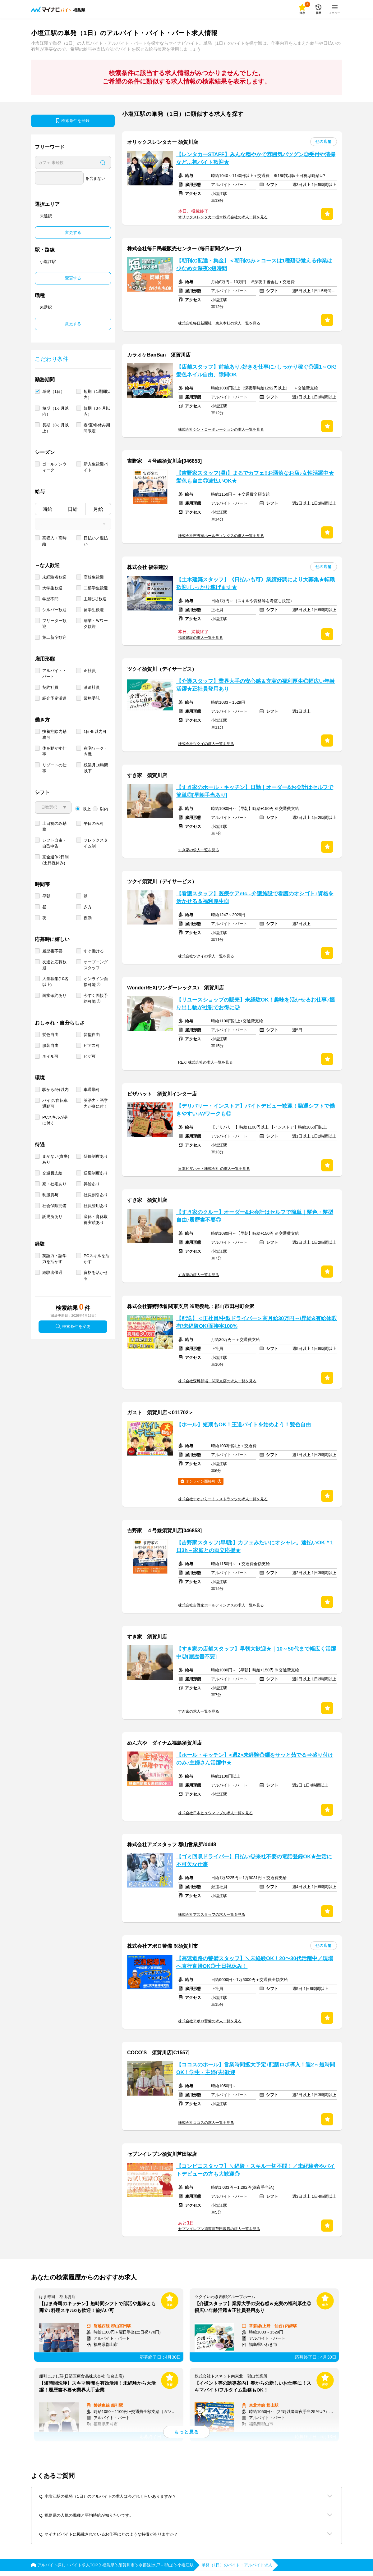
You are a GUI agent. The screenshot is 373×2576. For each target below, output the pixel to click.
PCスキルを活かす (96, 1258)
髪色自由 (50, 1034)
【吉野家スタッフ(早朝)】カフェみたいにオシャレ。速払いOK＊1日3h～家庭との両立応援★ (254, 1546)
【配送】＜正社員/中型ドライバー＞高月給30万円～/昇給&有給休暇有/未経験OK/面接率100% (256, 1322)
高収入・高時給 (54, 541)
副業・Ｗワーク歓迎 (96, 623)
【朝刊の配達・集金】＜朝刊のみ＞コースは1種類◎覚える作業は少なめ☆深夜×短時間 (254, 264)
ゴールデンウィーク (54, 467)
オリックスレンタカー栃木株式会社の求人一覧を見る (223, 217)
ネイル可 (50, 1056)
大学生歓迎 (52, 588)
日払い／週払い (96, 541)
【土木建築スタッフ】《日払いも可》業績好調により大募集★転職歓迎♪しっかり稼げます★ (255, 583)
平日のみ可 (94, 823)
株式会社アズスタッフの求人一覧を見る (211, 1914)
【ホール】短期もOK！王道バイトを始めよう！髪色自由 (243, 1425)
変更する (73, 232)
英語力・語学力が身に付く (96, 1103)
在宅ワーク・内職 (96, 751)
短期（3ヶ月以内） (97, 411)
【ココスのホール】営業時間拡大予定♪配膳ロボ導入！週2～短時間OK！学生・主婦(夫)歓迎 (255, 2068)
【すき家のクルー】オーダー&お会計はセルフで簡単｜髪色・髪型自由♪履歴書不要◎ (254, 1216)
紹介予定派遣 (54, 698)
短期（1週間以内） (97, 394)
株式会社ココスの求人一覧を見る (206, 2122)
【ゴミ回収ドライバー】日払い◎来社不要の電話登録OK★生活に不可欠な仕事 (254, 1860)
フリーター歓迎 (54, 623)
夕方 (88, 907)
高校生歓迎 (94, 577)
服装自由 (50, 1045)
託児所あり (52, 1216)
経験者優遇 (52, 1272)
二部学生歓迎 (96, 588)
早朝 (46, 896)
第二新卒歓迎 (54, 637)
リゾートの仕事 (54, 768)
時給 (48, 509)
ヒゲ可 (90, 1056)
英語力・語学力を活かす (54, 1258)
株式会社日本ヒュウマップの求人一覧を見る (215, 1813)
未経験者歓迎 (54, 577)
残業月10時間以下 (96, 768)
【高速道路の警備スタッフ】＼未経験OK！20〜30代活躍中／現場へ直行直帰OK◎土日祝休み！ (254, 1962)
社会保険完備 (54, 1205)
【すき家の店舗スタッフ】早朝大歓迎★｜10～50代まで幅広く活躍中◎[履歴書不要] (256, 1653)
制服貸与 (50, 1195)
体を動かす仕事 (54, 751)
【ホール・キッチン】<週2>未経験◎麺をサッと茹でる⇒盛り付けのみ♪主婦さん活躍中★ (254, 1759)
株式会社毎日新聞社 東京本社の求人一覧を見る (219, 323)
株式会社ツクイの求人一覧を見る (206, 744)
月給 (98, 509)
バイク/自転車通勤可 (55, 1103)
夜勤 (88, 917)
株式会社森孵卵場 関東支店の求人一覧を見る (217, 1381)
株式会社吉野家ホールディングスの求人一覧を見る (221, 536)
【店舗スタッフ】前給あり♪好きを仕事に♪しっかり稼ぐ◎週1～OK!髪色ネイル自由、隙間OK (256, 371)
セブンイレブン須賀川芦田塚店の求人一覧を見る (219, 2229)
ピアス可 (92, 1045)
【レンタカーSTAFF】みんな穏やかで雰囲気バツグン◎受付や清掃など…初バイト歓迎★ (255, 158)
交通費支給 (52, 1173)
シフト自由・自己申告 (54, 843)
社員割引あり (96, 1195)
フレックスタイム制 (96, 843)
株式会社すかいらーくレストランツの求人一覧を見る (223, 1499)
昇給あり (92, 1184)
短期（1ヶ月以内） (55, 411)
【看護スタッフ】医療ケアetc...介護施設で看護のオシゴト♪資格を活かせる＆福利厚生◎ (255, 897)
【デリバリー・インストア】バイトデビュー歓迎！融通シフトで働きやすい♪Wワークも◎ (255, 1110)
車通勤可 (92, 1089)
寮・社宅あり (54, 1184)
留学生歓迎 (94, 609)
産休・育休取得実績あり (96, 1219)
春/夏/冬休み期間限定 (97, 428)
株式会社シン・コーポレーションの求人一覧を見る (221, 429)
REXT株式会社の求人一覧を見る (205, 1062)
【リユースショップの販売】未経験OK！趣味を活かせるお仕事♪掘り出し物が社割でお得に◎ (255, 1004)
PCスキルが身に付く (55, 1120)
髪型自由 (92, 1034)
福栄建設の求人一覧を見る (200, 637)
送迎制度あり (96, 1173)
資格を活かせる (96, 1275)
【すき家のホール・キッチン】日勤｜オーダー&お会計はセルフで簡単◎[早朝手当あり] (254, 791)
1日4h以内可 (95, 731)
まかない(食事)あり (55, 1159)
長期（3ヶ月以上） (55, 428)
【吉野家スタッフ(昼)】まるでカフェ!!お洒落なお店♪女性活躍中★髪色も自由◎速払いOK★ (255, 477)
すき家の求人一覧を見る (198, 850)
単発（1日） (53, 391)
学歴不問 (50, 599)
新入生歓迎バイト (96, 467)
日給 (73, 509)
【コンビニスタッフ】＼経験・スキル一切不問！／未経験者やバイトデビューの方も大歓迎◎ (255, 2170)
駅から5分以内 (55, 1089)
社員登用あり (96, 1205)
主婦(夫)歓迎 (95, 599)
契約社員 (50, 687)
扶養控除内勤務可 (54, 734)
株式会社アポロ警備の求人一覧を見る (210, 2021)
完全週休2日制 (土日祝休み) (55, 860)
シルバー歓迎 (54, 609)
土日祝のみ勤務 (54, 826)
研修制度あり (96, 1156)
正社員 (90, 670)
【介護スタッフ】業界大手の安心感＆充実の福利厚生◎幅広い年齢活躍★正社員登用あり (255, 685)
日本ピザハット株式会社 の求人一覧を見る (214, 1168)
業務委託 (92, 698)
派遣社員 (92, 687)
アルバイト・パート (54, 673)
